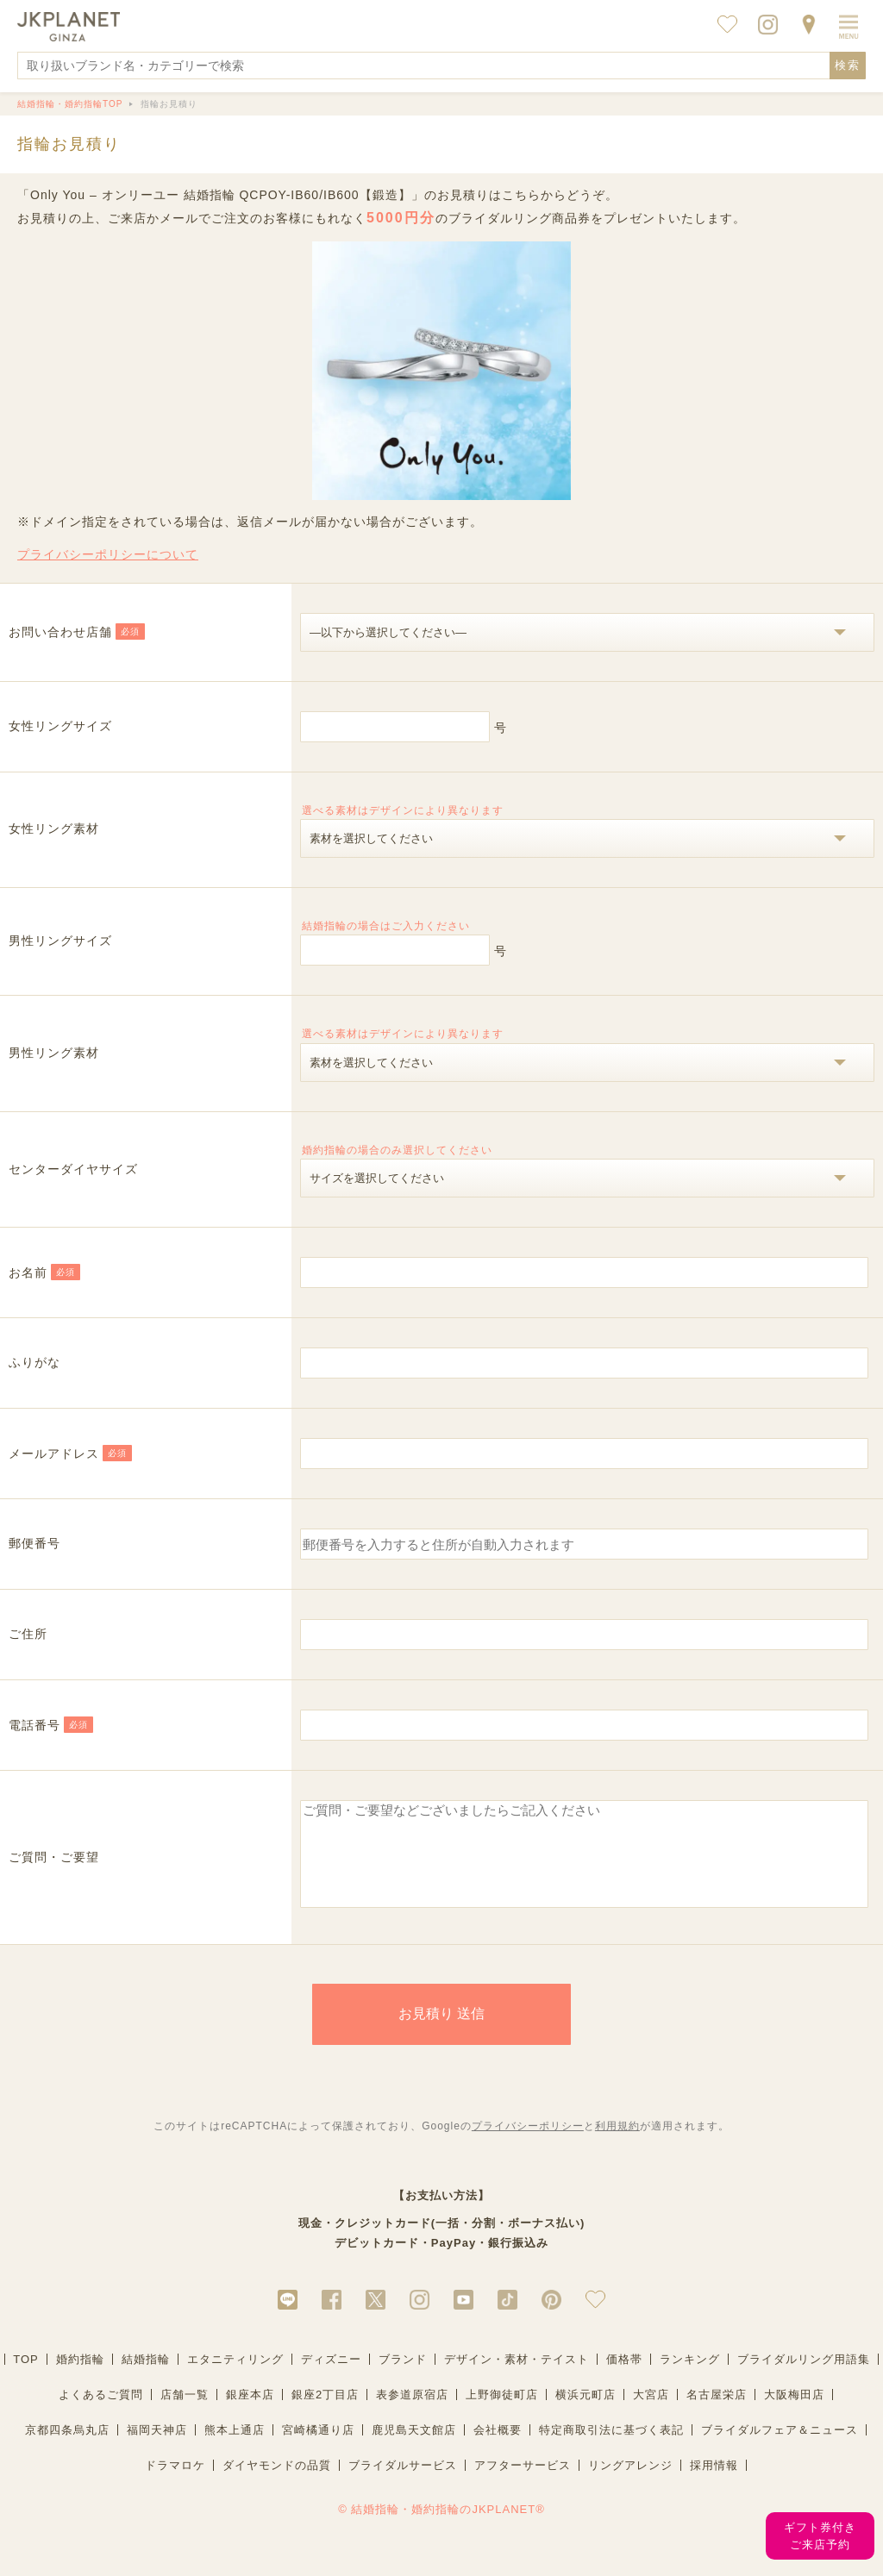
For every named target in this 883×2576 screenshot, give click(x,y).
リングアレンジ (630, 2483)
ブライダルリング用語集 (803, 2377)
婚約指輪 (80, 2377)
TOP (26, 2377)
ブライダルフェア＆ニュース (779, 2448)
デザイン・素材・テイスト (516, 2377)
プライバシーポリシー (528, 2144)
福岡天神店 (157, 2448)
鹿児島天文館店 (414, 2448)
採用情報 (714, 2483)
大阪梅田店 (794, 2412)
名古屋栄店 (716, 2412)
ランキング (690, 2377)
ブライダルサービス (402, 2483)
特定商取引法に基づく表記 (611, 2448)
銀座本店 (250, 2412)
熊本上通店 (234, 2448)
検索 (848, 65)
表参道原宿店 (412, 2412)
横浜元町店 (585, 2412)
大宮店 (651, 2412)
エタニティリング (235, 2377)
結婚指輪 (146, 2377)
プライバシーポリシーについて (107, 554)
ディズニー (331, 2377)
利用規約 (617, 2144)
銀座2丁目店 (325, 2412)
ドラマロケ (175, 2483)
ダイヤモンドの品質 (276, 2483)
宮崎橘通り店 (318, 2448)
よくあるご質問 (101, 2412)
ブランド (403, 2377)
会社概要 (497, 2448)
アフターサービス (522, 2483)
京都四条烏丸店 (67, 2448)
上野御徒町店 (502, 2412)
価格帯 (624, 2377)
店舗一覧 (184, 2412)
